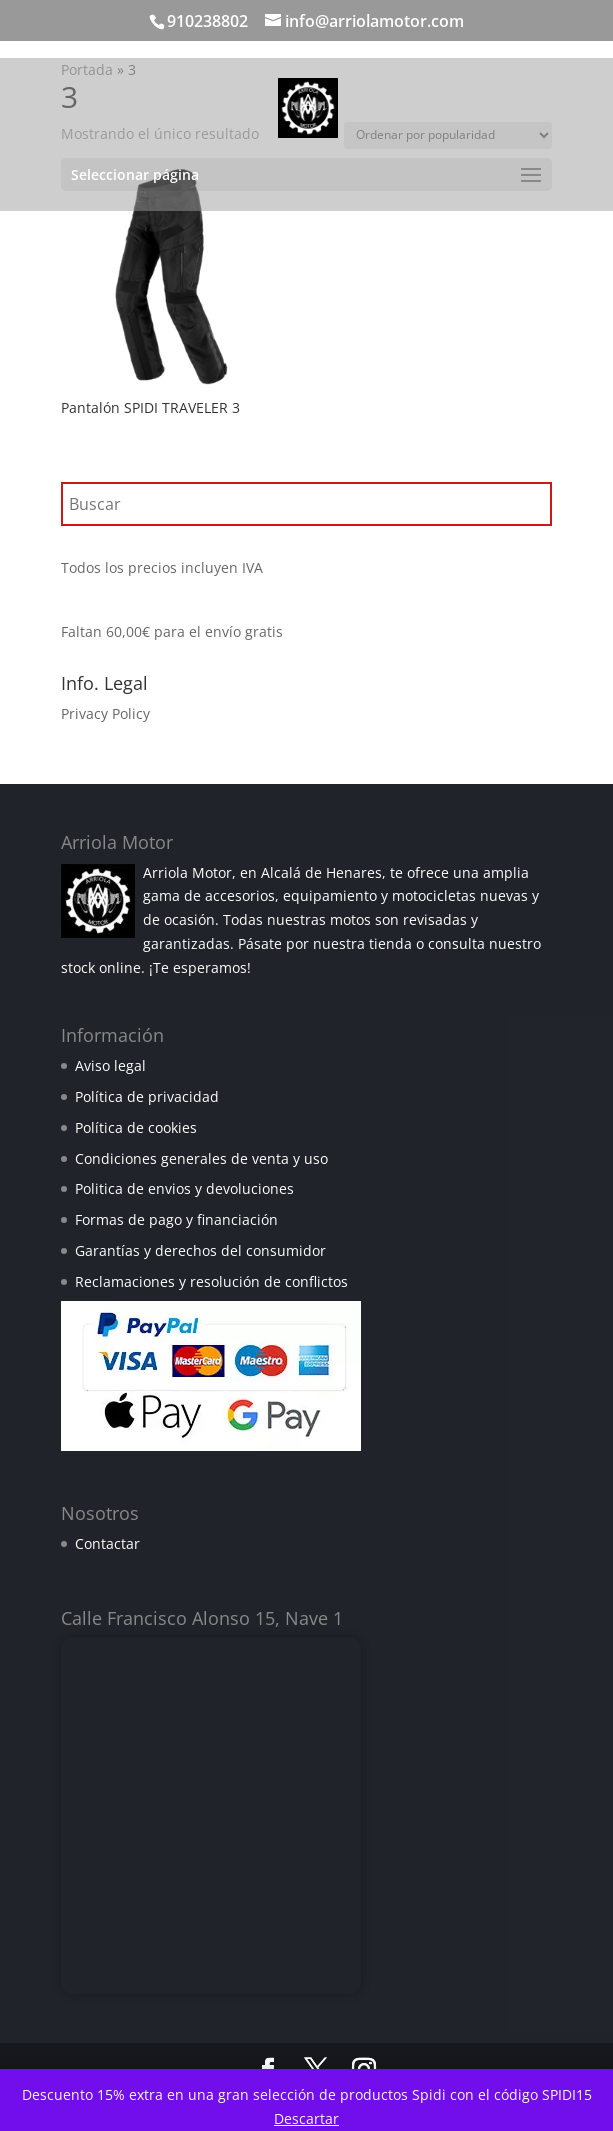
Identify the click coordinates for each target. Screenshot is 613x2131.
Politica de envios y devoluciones (184, 1188)
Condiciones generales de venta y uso (201, 1158)
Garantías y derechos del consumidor (200, 1250)
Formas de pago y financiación (176, 1219)
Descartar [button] (306, 2118)
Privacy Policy (105, 713)
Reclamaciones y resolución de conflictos (211, 1281)
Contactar (107, 1543)
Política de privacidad (147, 1096)
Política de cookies (136, 1127)
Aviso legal (110, 1065)
